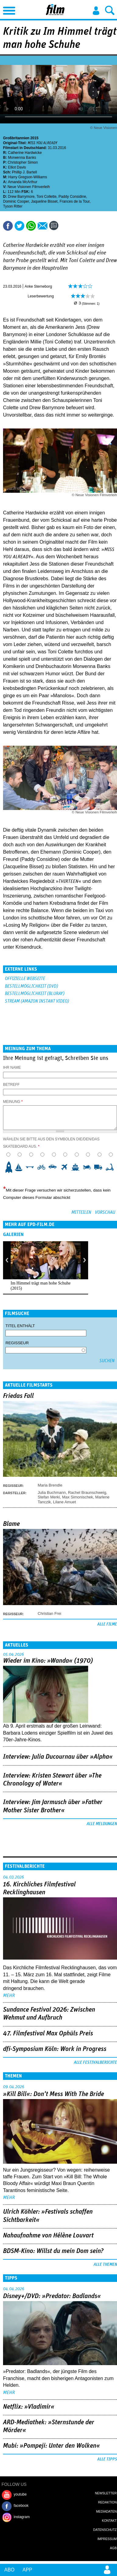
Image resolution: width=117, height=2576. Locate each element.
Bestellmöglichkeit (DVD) (31, 986)
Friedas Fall (18, 1396)
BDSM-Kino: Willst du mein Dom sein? (53, 2251)
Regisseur (17, 1343)
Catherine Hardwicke (25, 153)
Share (31, 226)
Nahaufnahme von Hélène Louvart (48, 2235)
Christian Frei (49, 1613)
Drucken (67, 226)
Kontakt (109, 2520)
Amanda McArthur (22, 182)
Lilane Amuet (64, 1502)
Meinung (13, 1102)
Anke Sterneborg (38, 286)
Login (96, 11)
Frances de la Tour (75, 201)
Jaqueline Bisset (44, 201)
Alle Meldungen (102, 1824)
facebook (21, 2505)
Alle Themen (105, 2264)
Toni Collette (46, 196)
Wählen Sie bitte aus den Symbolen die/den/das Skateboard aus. (51, 1143)
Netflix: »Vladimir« (28, 2407)
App (27, 2569)
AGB (113, 2548)
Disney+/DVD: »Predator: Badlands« (52, 2296)
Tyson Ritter (12, 206)
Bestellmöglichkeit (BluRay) (34, 993)
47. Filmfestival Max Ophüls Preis (48, 2033)
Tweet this (19, 226)
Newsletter (106, 2493)
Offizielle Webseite (25, 978)
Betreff (11, 1084)
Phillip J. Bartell (24, 172)
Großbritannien (16, 138)
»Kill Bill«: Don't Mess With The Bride (53, 2094)
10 (111, 1167)
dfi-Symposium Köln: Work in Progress (54, 2049)
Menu (7, 9)
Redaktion (107, 2502)
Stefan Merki (49, 1497)
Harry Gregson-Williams (27, 177)
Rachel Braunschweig (87, 1492)
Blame (11, 1524)
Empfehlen (42, 226)
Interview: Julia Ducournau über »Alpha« (58, 1756)
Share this (8, 226)
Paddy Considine (72, 196)
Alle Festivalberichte (95, 2062)
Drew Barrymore (21, 196)
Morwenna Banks (22, 157)
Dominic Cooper (16, 201)
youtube (20, 2494)
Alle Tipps (107, 2459)
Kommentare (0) (54, 225)
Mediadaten (106, 2511)
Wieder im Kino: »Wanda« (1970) (48, 1661)
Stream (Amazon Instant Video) (37, 1001)
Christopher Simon (23, 162)
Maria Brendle (50, 1485)
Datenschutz (105, 2530)
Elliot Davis (17, 167)
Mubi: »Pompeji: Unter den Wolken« (51, 2446)
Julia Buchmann (52, 1492)
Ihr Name (12, 1067)
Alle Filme (107, 1624)
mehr (9, 1995)
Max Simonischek (77, 1497)
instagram (22, 2517)
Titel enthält (20, 1326)
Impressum (107, 2539)
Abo (9, 2569)
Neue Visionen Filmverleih (29, 187)
